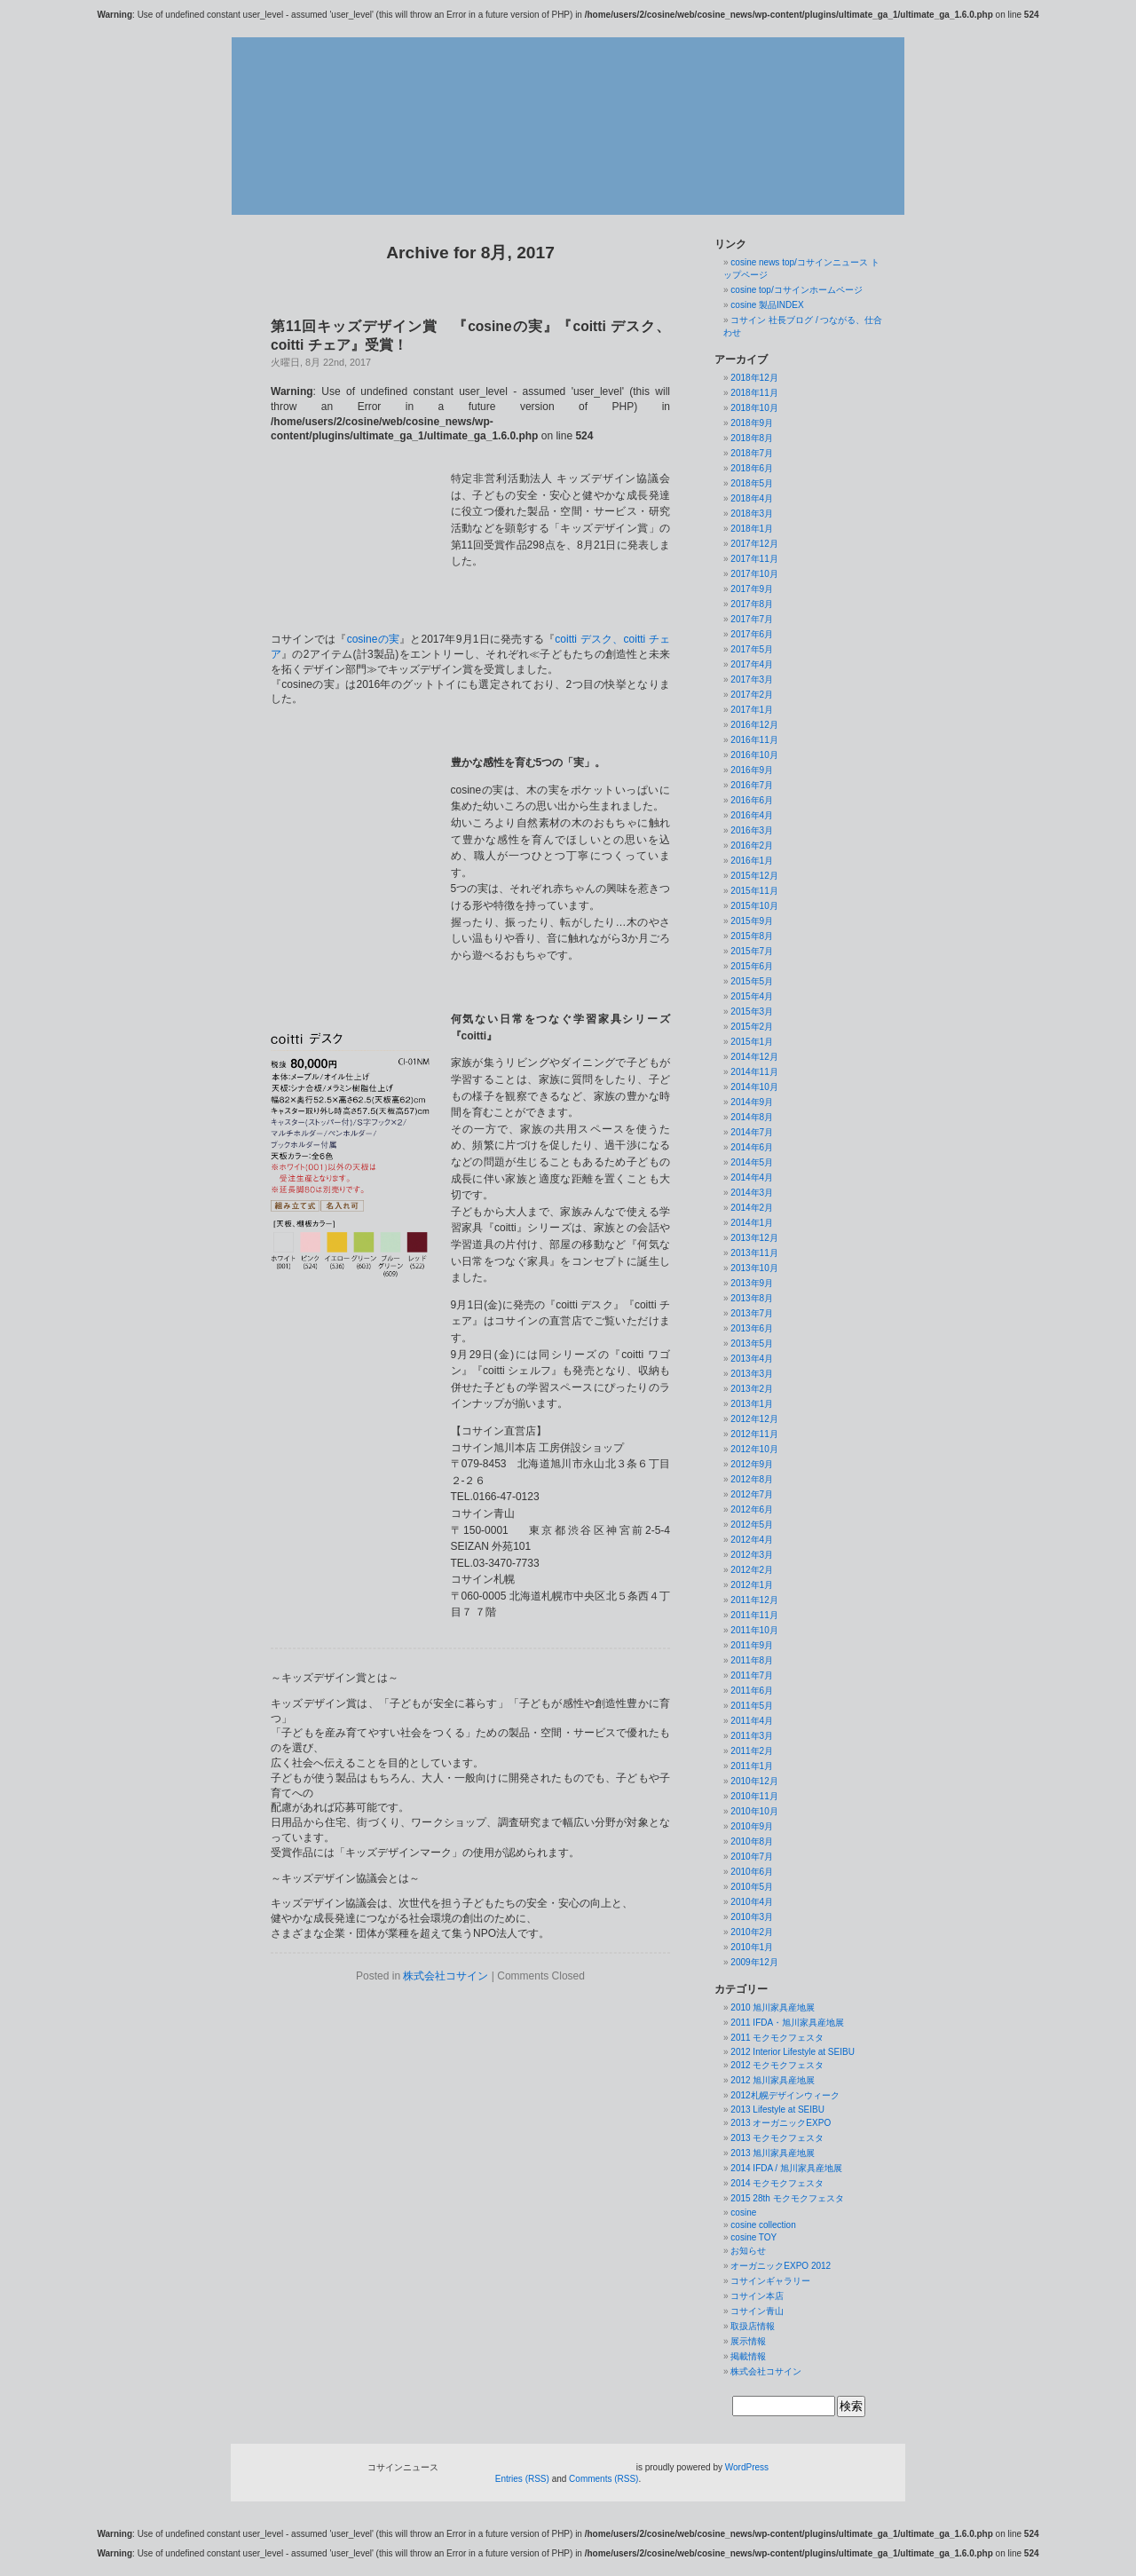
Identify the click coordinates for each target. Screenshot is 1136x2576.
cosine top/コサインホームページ (796, 290)
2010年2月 (751, 1932)
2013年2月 (751, 1389)
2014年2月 (751, 1208)
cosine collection (762, 2225)
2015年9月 (751, 921)
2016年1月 (751, 860)
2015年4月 (751, 996)
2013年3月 (751, 1374)
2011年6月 (751, 1690)
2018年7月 (751, 453)
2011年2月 (751, 1751)
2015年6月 (751, 966)
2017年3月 (751, 679)
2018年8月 (751, 438)
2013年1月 (751, 1404)
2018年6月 (751, 468)
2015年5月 (751, 981)
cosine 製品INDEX (766, 305)
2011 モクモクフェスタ (777, 2038)
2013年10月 (753, 1268)
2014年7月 (751, 1132)
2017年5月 (751, 649)
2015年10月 (753, 906)
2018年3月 (751, 513)
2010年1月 (751, 1947)
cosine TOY (753, 2237)
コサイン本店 (757, 2296)
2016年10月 (753, 755)
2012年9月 (751, 1464)
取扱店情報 (752, 2326)
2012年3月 (751, 1555)
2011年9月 (751, 1645)
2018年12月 (753, 378)
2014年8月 (751, 1117)
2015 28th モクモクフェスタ (786, 2198)
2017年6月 (751, 634)
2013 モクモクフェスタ (777, 2138)
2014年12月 (753, 1057)
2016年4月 (751, 815)
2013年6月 (751, 1328)
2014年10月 (753, 1087)
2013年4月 (751, 1358)
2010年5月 (751, 1887)
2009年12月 (753, 1962)
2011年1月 (751, 1766)
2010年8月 (751, 1841)
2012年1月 (751, 1585)
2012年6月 (751, 1509)
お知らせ (748, 2251)
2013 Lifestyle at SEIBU (777, 2109)
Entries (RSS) (522, 2479)
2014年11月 (753, 1072)
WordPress (747, 2467)
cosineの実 (373, 587)
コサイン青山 (757, 2311)
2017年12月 (753, 544)
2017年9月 (751, 589)
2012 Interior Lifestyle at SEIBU (792, 2052)
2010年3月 (751, 1917)
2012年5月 (751, 1524)
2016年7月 (751, 785)
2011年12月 (753, 1600)
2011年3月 (751, 1736)
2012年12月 (753, 1419)
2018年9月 (751, 423)
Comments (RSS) (603, 2479)
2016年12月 (753, 725)
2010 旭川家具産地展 (772, 2007)
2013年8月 (751, 1298)
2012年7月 (751, 1494)
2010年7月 (751, 1856)
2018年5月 (751, 483)
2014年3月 (751, 1192)
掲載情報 (748, 2356)
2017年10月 (753, 574)
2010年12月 (753, 1781)
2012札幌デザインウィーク (784, 2095)
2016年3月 (751, 830)
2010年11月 (753, 1796)
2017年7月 (751, 619)
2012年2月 (751, 1570)
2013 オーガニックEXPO (780, 2123)
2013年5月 (751, 1343)
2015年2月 (751, 1026)
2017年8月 (751, 604)
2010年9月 (751, 1826)
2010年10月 (753, 1811)
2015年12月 (753, 876)
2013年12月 (753, 1238)
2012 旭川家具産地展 (772, 2080)
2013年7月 (751, 1313)
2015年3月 (751, 1011)
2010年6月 (751, 1872)
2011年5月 (751, 1706)
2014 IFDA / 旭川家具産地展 (786, 2168)
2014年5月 (751, 1162)
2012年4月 (751, 1540)
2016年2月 (751, 845)
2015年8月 (751, 936)
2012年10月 (753, 1449)
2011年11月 (753, 1615)
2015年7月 (751, 951)
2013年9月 (751, 1283)
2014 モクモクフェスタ (777, 2183)
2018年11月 (753, 393)
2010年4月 (751, 1902)
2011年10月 (753, 1630)
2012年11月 (753, 1434)
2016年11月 (753, 740)
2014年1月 (751, 1223)
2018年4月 (751, 498)
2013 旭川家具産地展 (772, 2153)
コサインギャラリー (770, 2281)
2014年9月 (751, 1102)
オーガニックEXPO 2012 (780, 2266)
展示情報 (748, 2341)
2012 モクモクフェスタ (777, 2065)
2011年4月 (751, 1721)
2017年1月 (751, 710)
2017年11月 (753, 559)
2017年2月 (751, 694)
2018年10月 (753, 408)
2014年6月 (751, 1147)
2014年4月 (751, 1177)
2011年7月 (751, 1675)
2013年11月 (753, 1253)
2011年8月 (751, 1660)
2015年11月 (753, 891)
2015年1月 (751, 1042)
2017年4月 (751, 664)
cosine (743, 2212)
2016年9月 (751, 770)
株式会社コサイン (445, 1923)
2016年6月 (751, 800)
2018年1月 (751, 528)
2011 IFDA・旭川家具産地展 (787, 2022)
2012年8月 (751, 1479)
